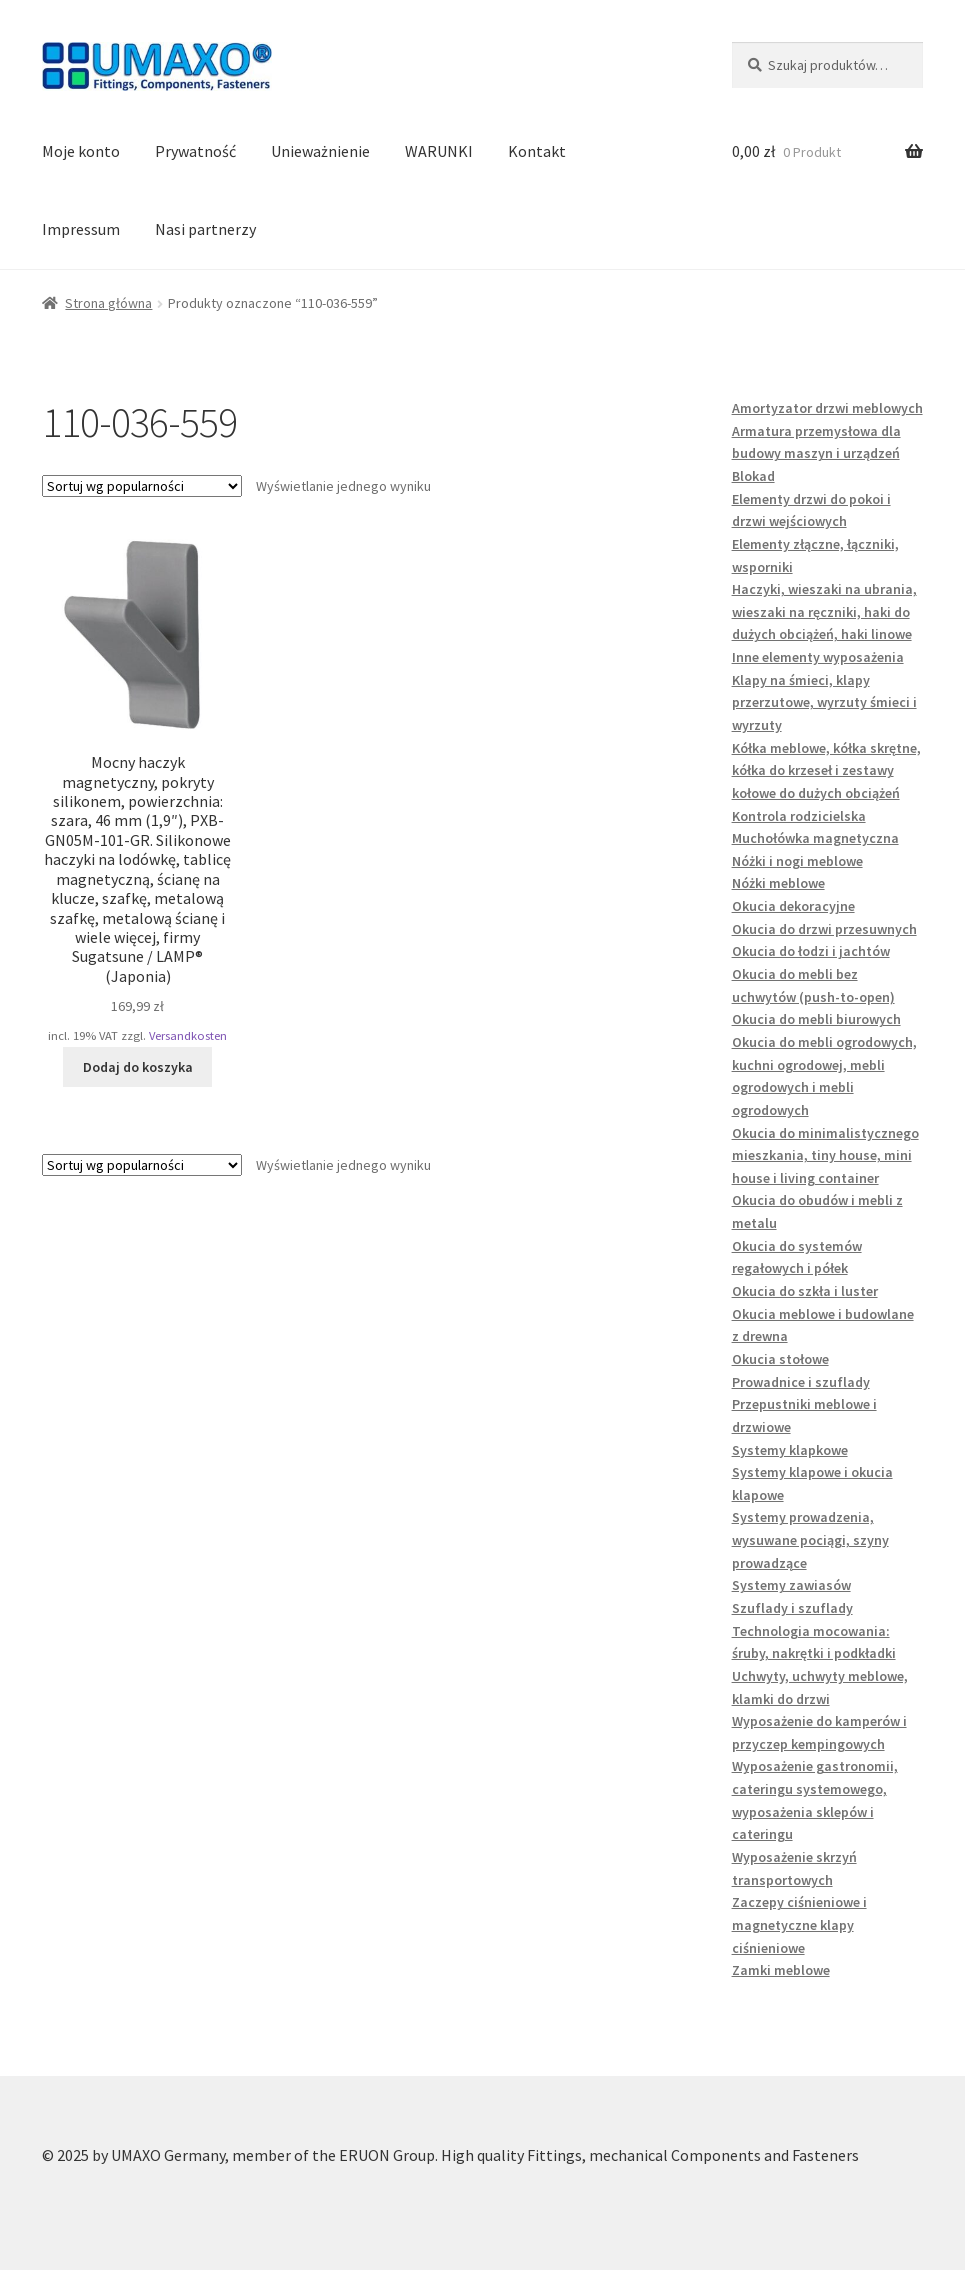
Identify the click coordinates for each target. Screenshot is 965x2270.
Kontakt (537, 151)
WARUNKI (439, 151)
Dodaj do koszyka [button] (138, 1067)
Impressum (81, 229)
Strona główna (108, 303)
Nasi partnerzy (205, 229)
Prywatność (195, 151)
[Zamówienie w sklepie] (142, 486)
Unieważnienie (320, 151)
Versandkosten (188, 1035)
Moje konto (81, 151)
